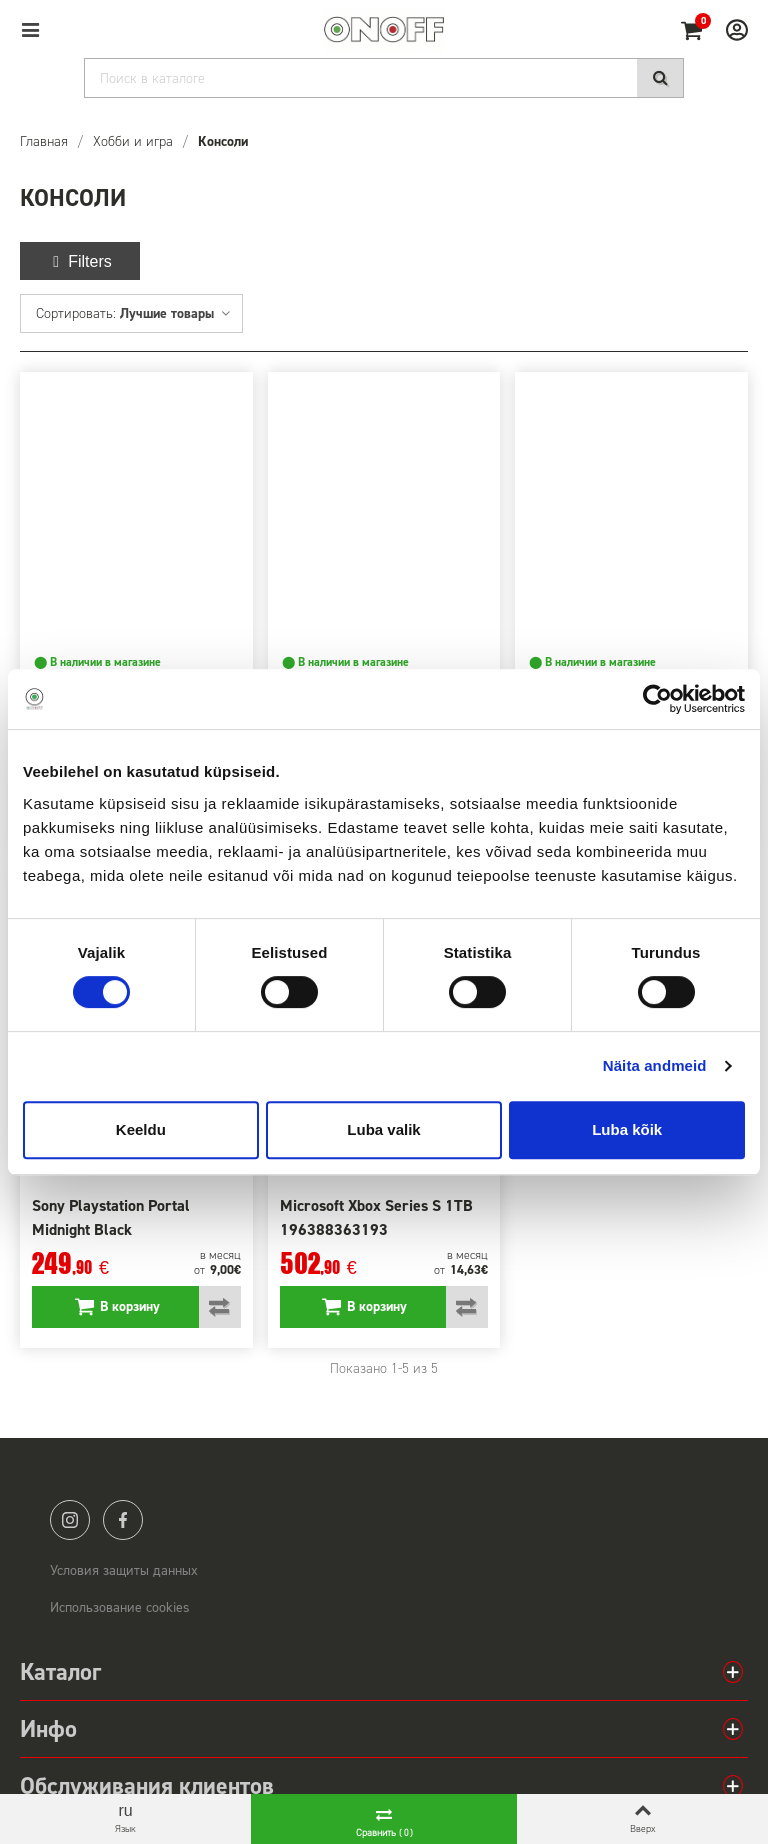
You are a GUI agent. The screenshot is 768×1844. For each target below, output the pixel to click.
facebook (123, 1520)
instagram (70, 1520)
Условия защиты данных (124, 1570)
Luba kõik (627, 1129)
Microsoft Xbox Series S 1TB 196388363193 (376, 1217)
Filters (80, 261)
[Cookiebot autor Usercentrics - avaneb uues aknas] (657, 699)
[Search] (384, 78)
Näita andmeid (655, 1065)
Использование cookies (120, 1607)
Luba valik (383, 1129)
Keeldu (141, 1129)
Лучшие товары (176, 313)
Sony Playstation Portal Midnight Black (111, 1217)
